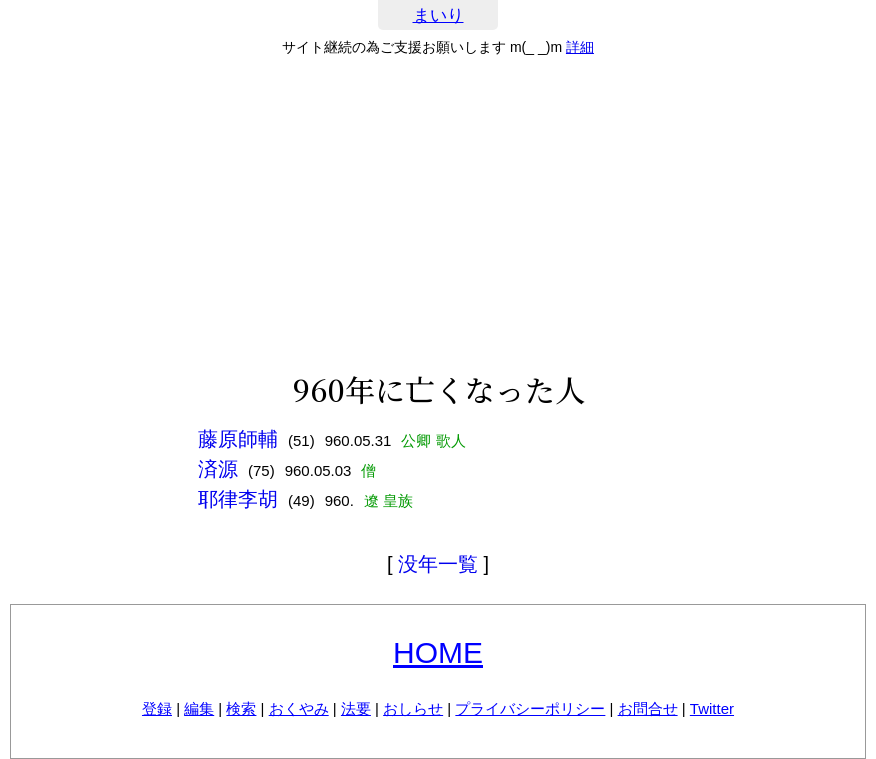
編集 (199, 708)
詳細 (580, 47)
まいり (438, 15)
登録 (157, 708)
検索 (241, 708)
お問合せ (648, 708)
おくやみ (299, 708)
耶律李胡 (238, 499)
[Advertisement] (438, 214)
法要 (356, 708)
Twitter (712, 708)
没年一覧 (438, 564)
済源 (218, 469)
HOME (438, 652)
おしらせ (413, 708)
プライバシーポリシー (530, 708)
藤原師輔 (238, 439)
